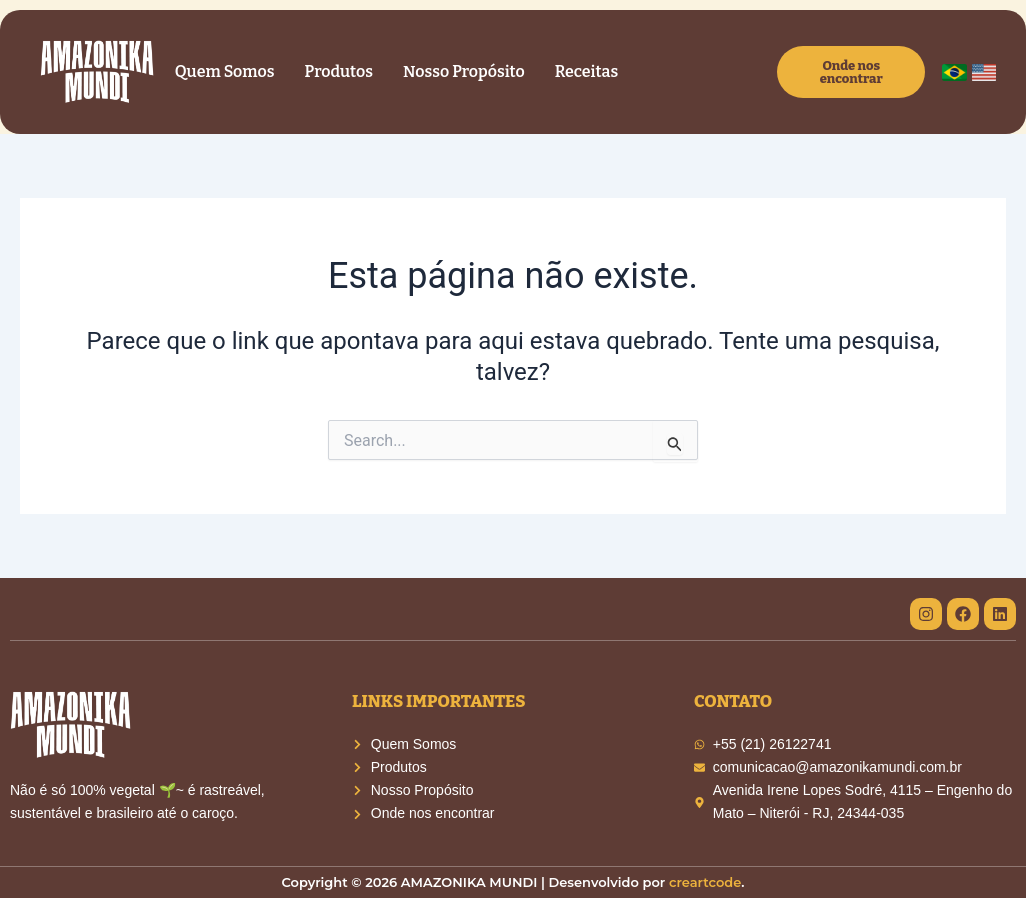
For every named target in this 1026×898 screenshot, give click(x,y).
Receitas (586, 71)
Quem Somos (225, 71)
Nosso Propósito (464, 71)
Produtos (339, 71)
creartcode (705, 882)
